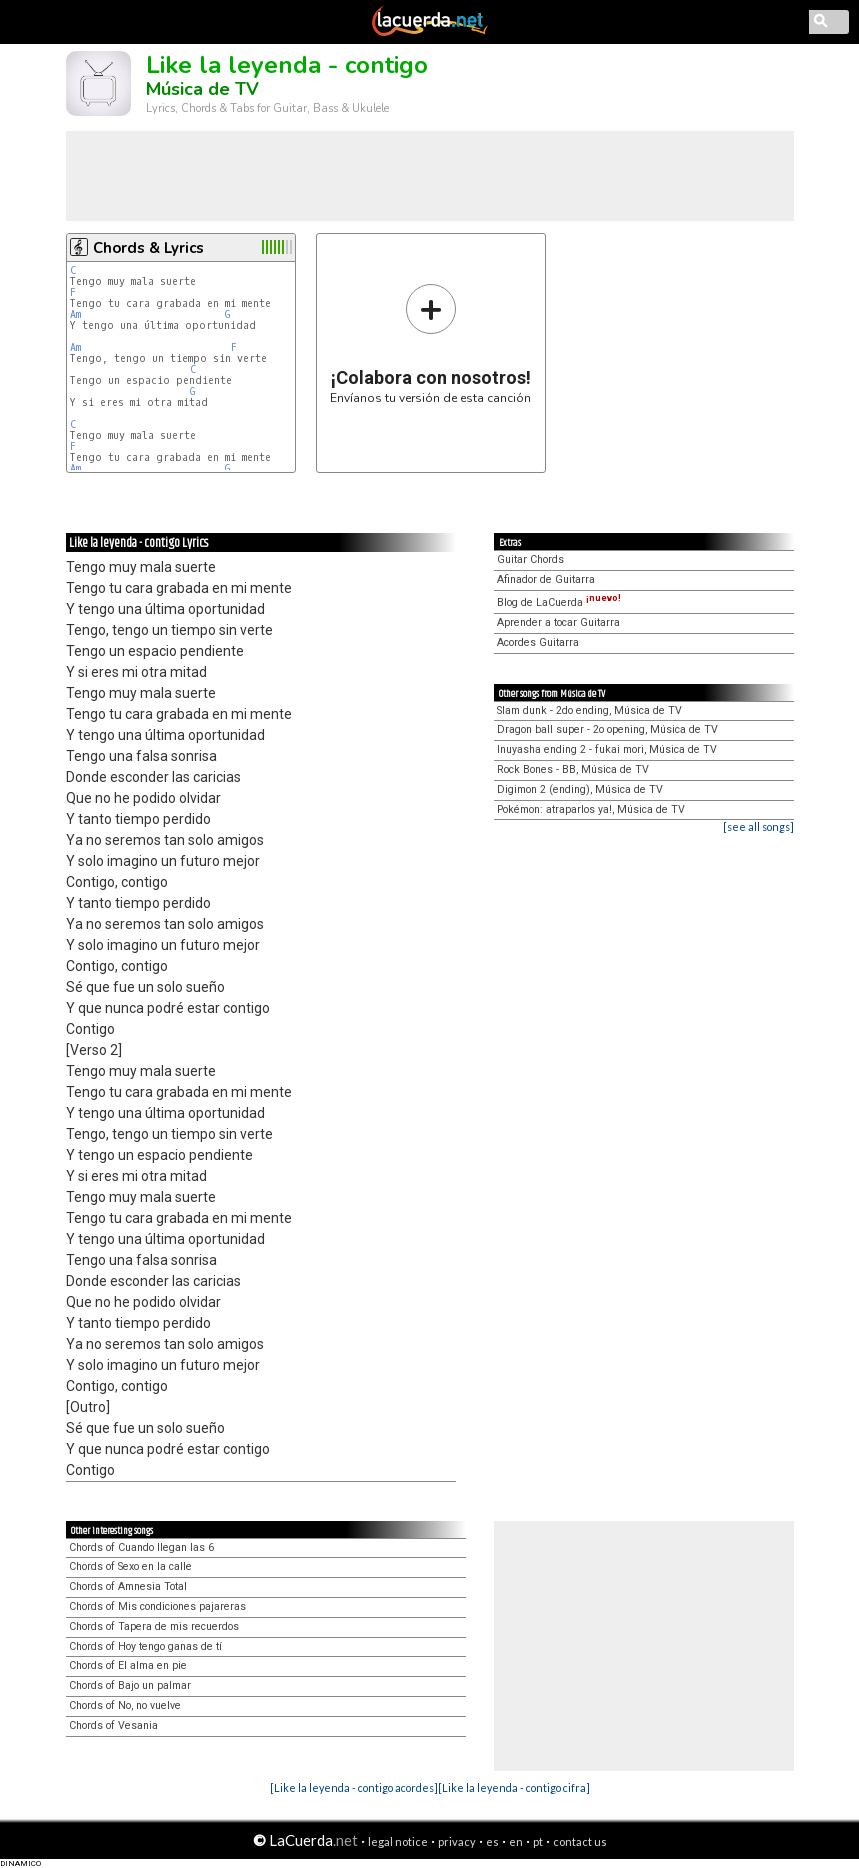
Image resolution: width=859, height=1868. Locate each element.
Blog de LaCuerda (559, 602)
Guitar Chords (530, 559)
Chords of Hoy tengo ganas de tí (145, 1646)
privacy (457, 1841)
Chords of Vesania (113, 1725)
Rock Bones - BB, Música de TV (573, 769)
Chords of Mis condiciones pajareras (157, 1606)
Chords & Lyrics (148, 248)
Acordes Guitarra (538, 642)
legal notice (398, 1841)
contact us (580, 1841)
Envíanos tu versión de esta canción (430, 343)
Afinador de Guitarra (546, 579)
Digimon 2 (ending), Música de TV (580, 789)
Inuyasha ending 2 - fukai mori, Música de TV (607, 749)
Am (75, 314)
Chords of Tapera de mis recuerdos (154, 1626)
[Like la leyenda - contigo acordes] (354, 1787)
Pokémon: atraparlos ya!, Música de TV (591, 809)
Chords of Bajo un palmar (130, 1685)
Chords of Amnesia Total (128, 1586)
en (516, 1841)
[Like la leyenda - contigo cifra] (514, 1787)
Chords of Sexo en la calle (130, 1566)
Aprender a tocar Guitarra (558, 622)
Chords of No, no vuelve (125, 1705)
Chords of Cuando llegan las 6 (141, 1547)
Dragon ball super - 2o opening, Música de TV (607, 729)
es (492, 1841)
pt (538, 1841)
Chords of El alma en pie (128, 1665)
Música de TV (202, 89)
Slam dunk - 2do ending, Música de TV (589, 710)
